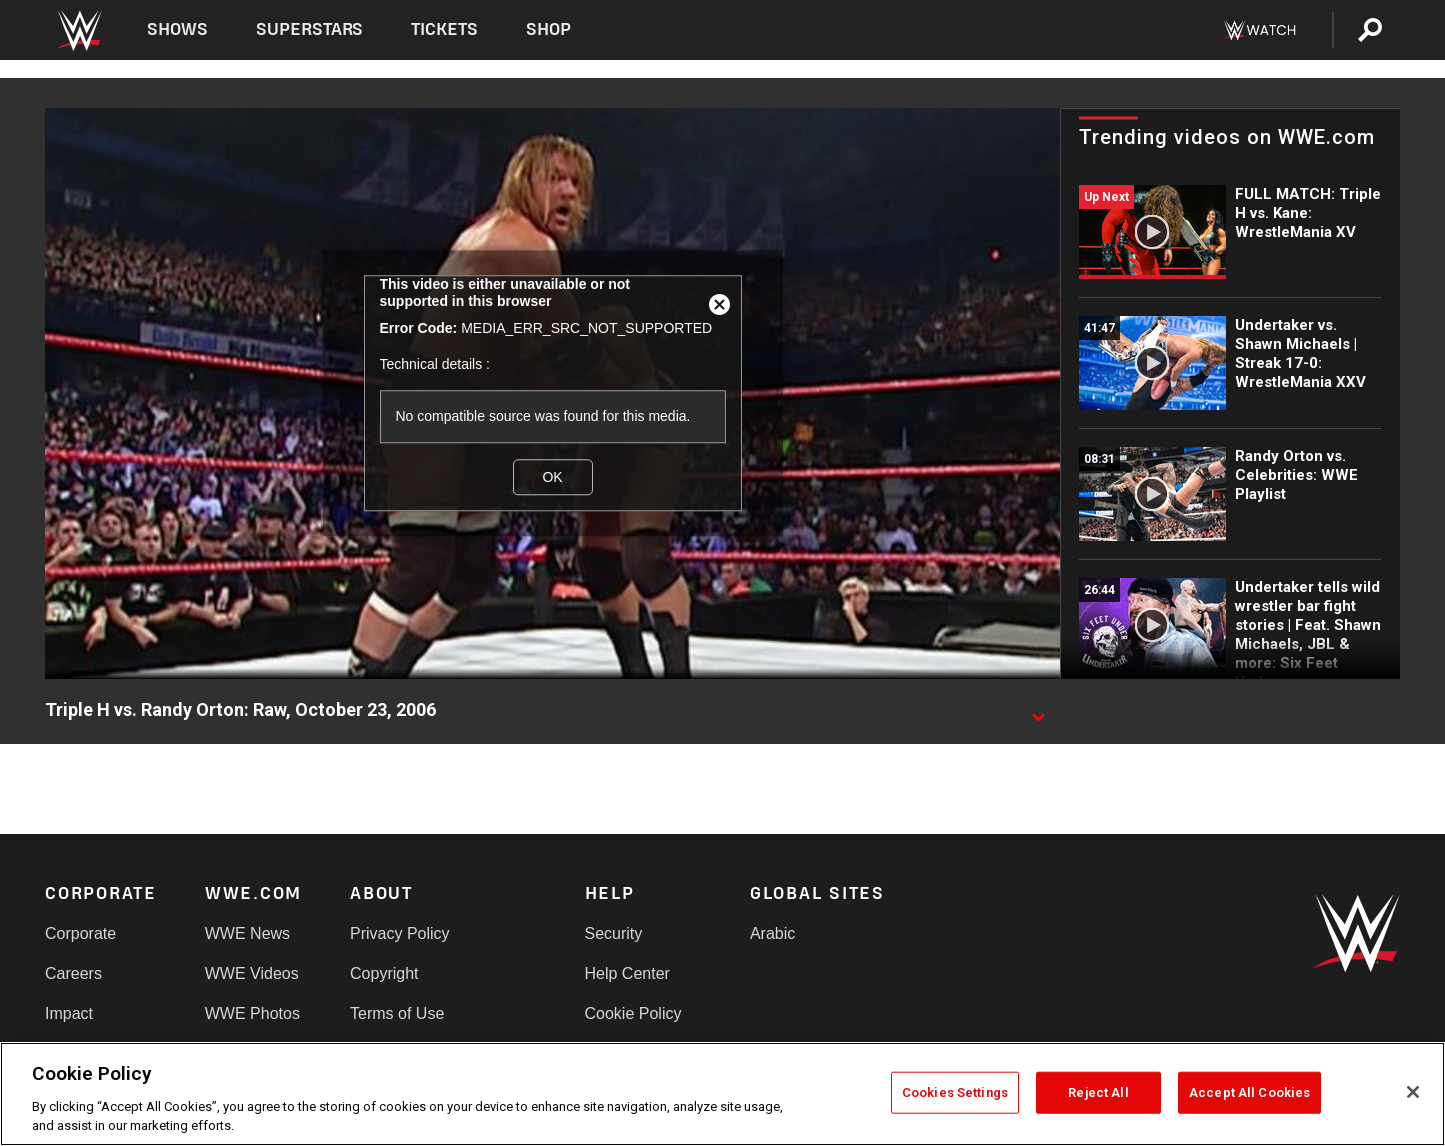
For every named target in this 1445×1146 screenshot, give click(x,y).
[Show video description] (1038, 711)
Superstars (310, 29)
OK (552, 477)
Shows (177, 29)
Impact (69, 1013)
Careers (73, 973)
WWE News (247, 933)
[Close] (1413, 1092)
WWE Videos (252, 973)
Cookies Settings (955, 1092)
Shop (548, 29)
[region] (722, 1094)
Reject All (1098, 1092)
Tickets (444, 29)
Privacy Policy (400, 933)
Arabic (772, 933)
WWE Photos (252, 1013)
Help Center (627, 973)
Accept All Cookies (1249, 1092)
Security (614, 933)
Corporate (80, 933)
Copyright (384, 973)
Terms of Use (397, 1013)
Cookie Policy (633, 1013)
